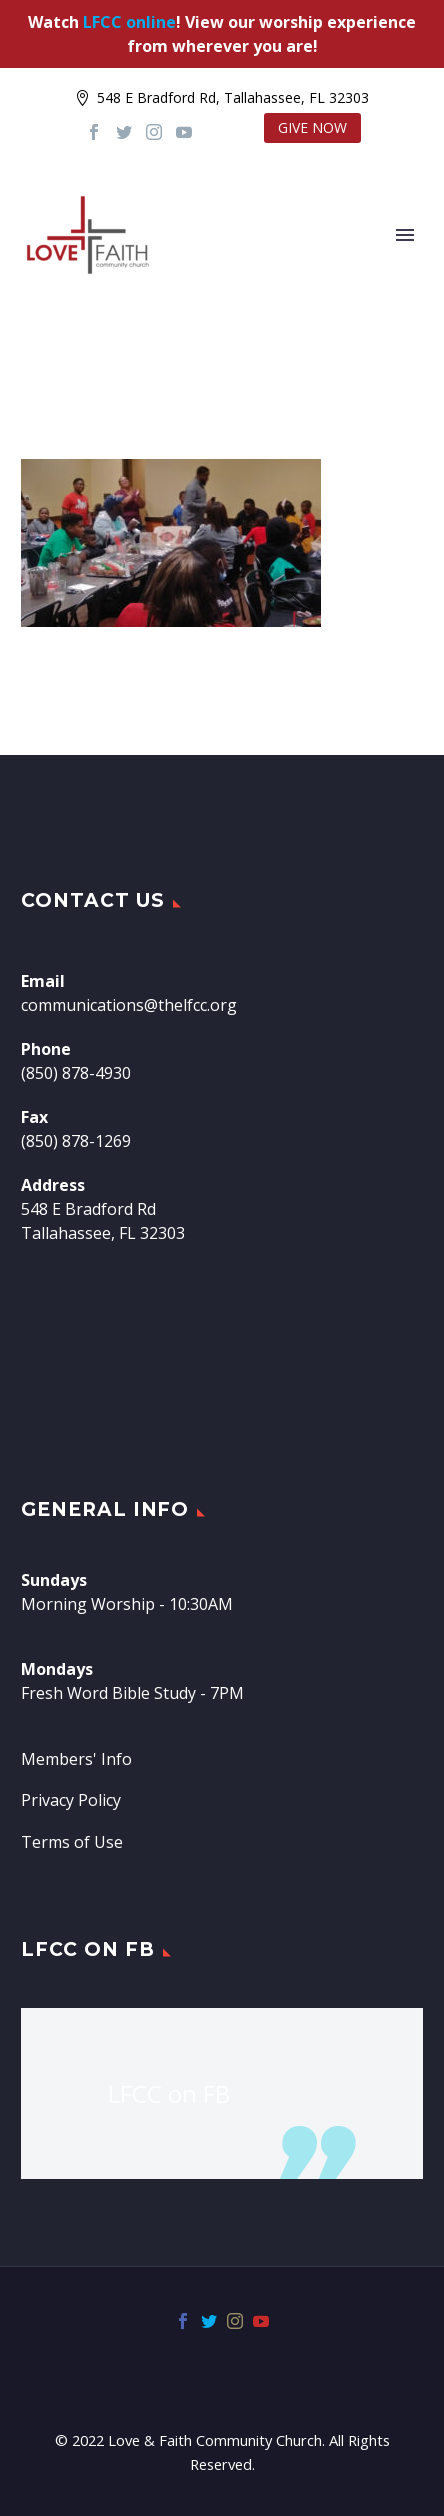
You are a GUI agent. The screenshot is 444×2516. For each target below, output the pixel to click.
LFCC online (129, 22)
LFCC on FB (88, 1949)
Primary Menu (405, 235)
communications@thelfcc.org (129, 1005)
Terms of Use (72, 1842)
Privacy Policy (71, 1800)
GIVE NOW (312, 127)
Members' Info (76, 1759)
